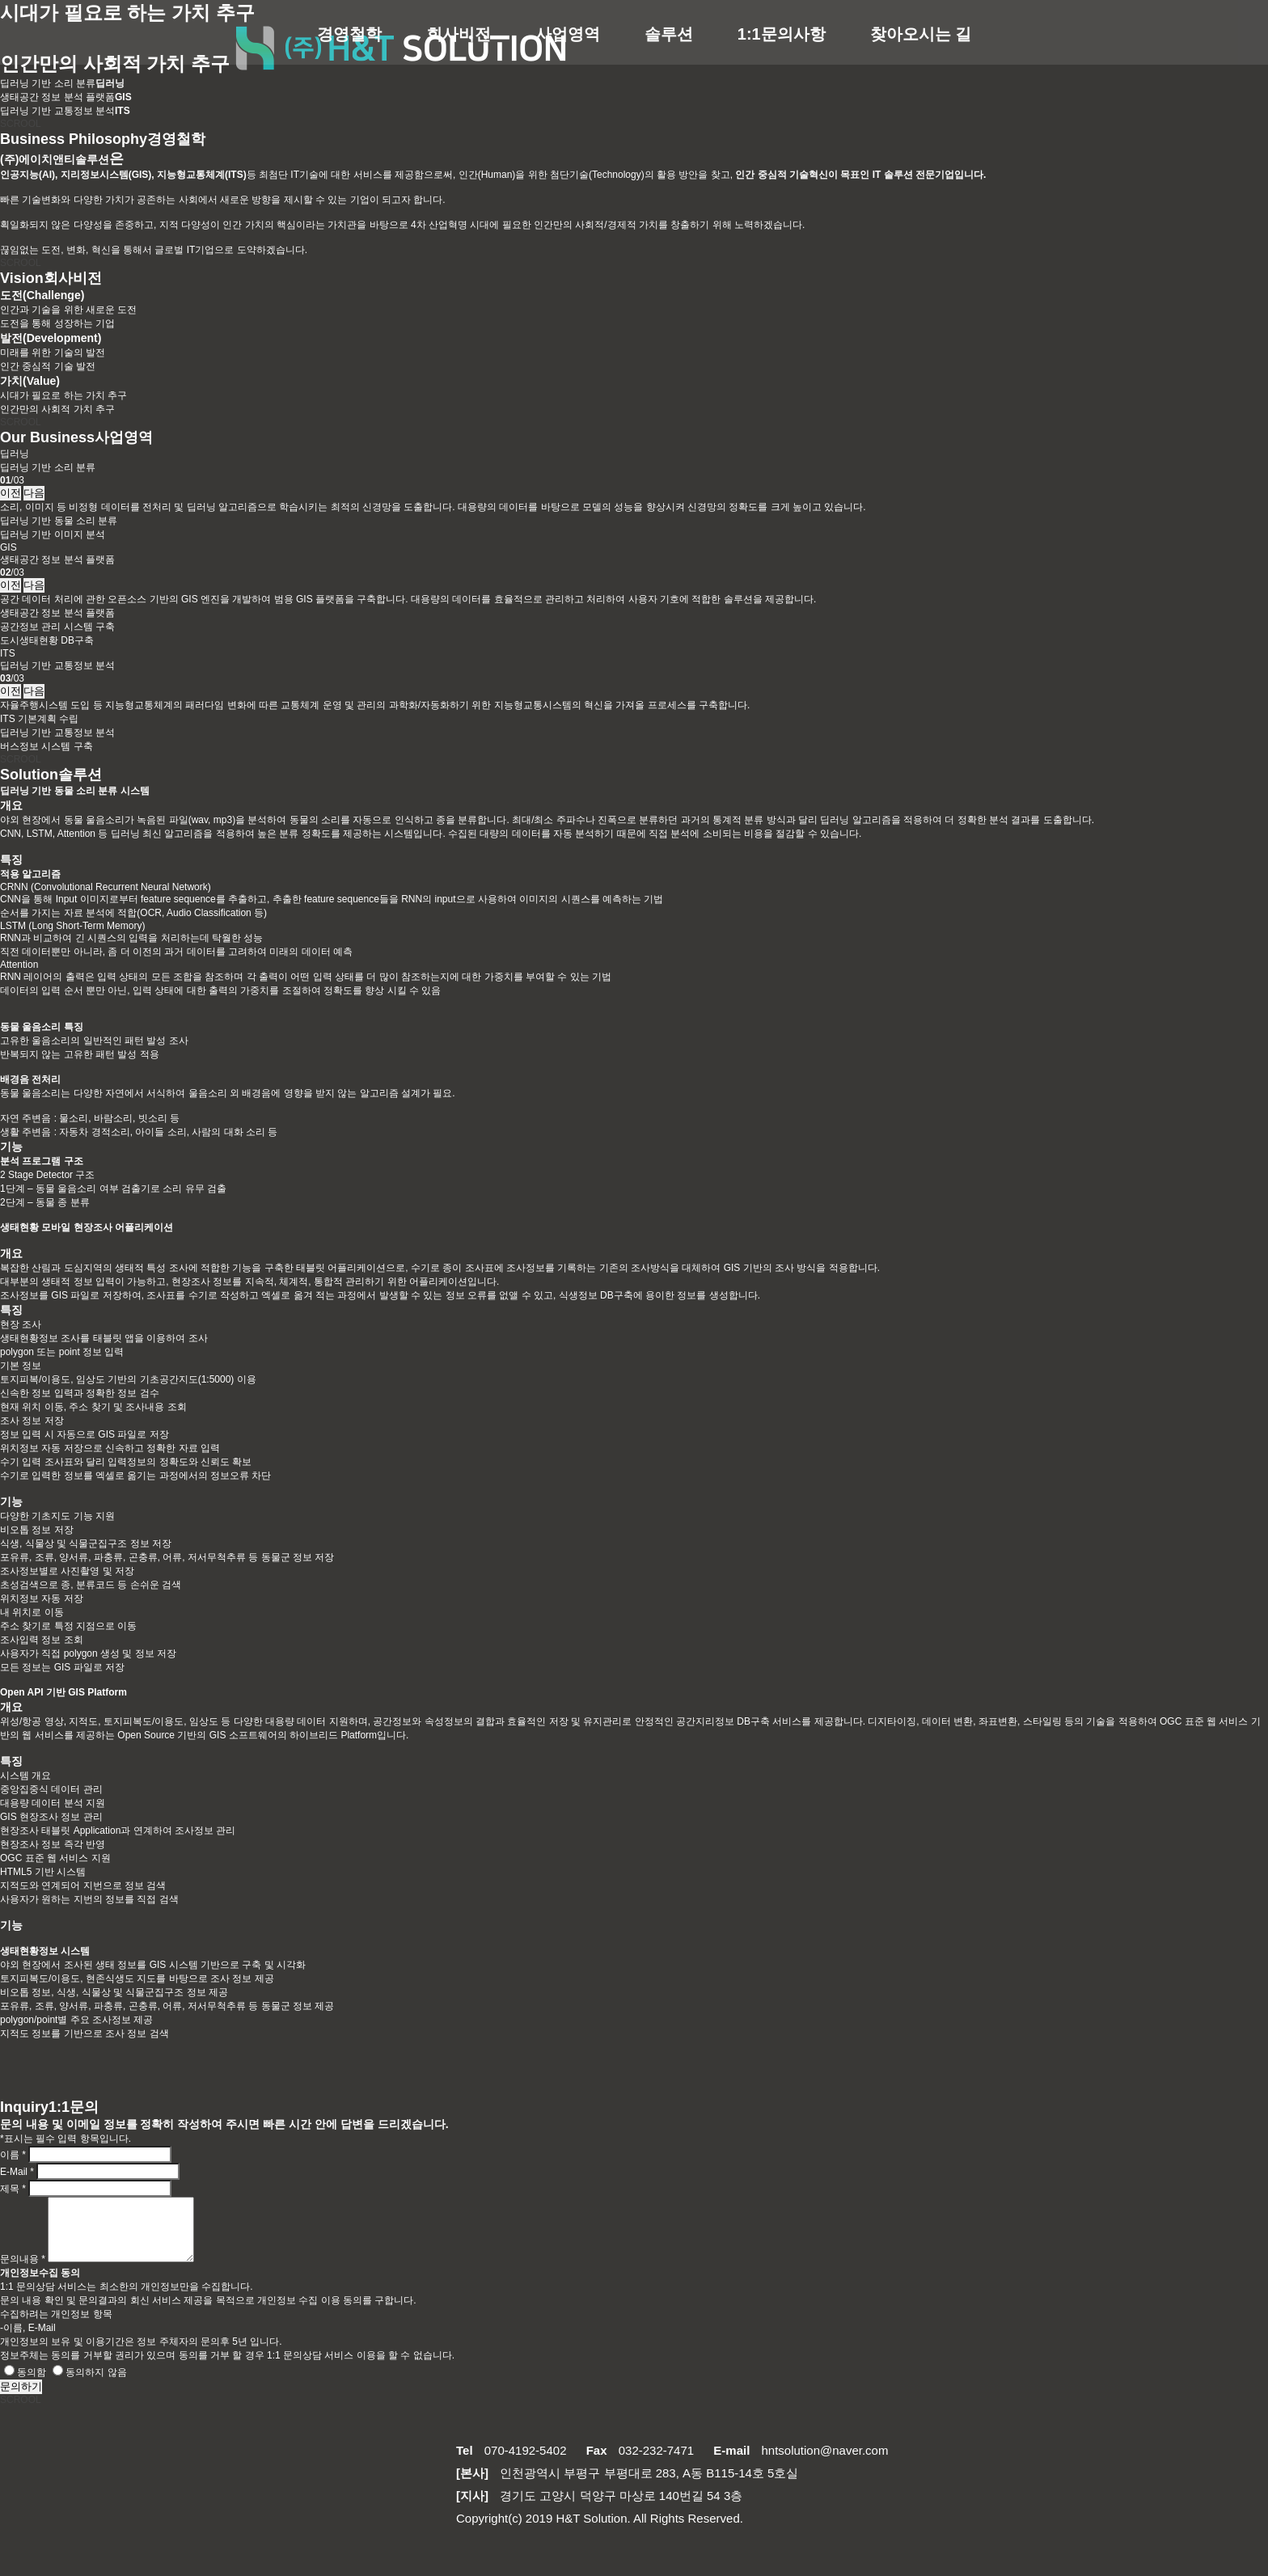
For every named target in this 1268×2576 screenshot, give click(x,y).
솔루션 (669, 34)
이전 (10, 493)
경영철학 (349, 34)
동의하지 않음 (89, 2384)
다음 (33, 493)
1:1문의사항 (782, 34)
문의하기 (21, 2398)
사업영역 (567, 34)
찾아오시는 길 (921, 34)
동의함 (25, 2384)
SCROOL (20, 123)
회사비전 (458, 34)
